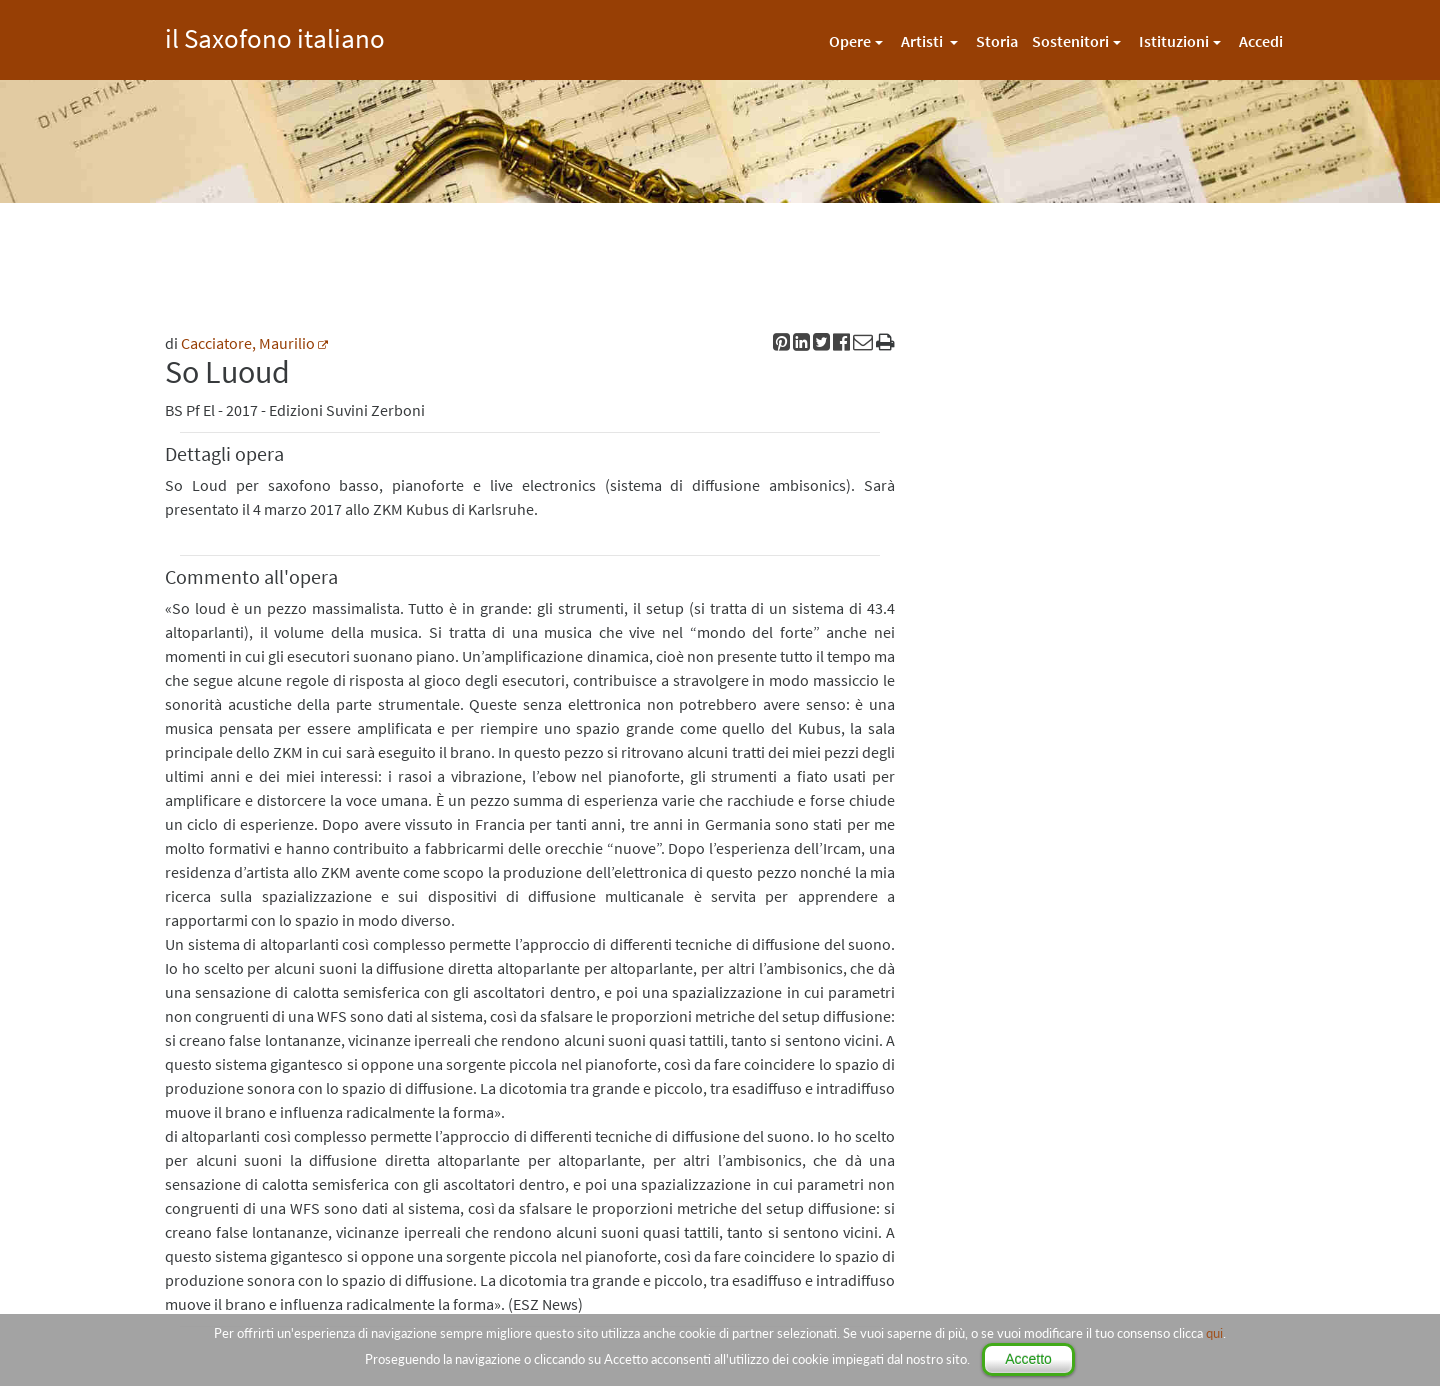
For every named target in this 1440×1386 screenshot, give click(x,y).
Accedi (1261, 41)
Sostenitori (1070, 41)
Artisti (923, 41)
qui (1214, 1333)
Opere (850, 41)
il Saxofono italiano (275, 35)
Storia (997, 41)
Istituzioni (1174, 41)
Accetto (1028, 1359)
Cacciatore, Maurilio (248, 343)
